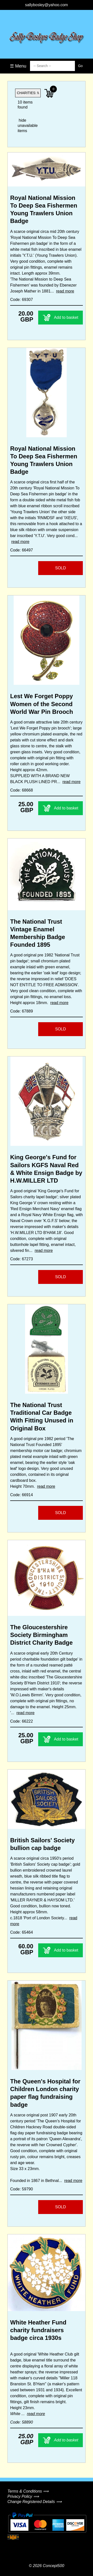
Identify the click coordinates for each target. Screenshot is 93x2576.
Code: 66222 (21, 1721)
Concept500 (53, 2566)
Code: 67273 (21, 1259)
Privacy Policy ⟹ (23, 2496)
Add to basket (60, 317)
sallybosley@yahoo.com (46, 5)
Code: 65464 (21, 1932)
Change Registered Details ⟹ (34, 2502)
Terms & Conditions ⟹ (28, 2491)
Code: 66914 (21, 1495)
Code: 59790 (21, 2189)
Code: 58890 (21, 2422)
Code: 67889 (21, 1011)
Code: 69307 (21, 299)
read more (65, 291)
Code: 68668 (21, 790)
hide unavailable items (23, 125)
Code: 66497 (21, 550)
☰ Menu (18, 66)
